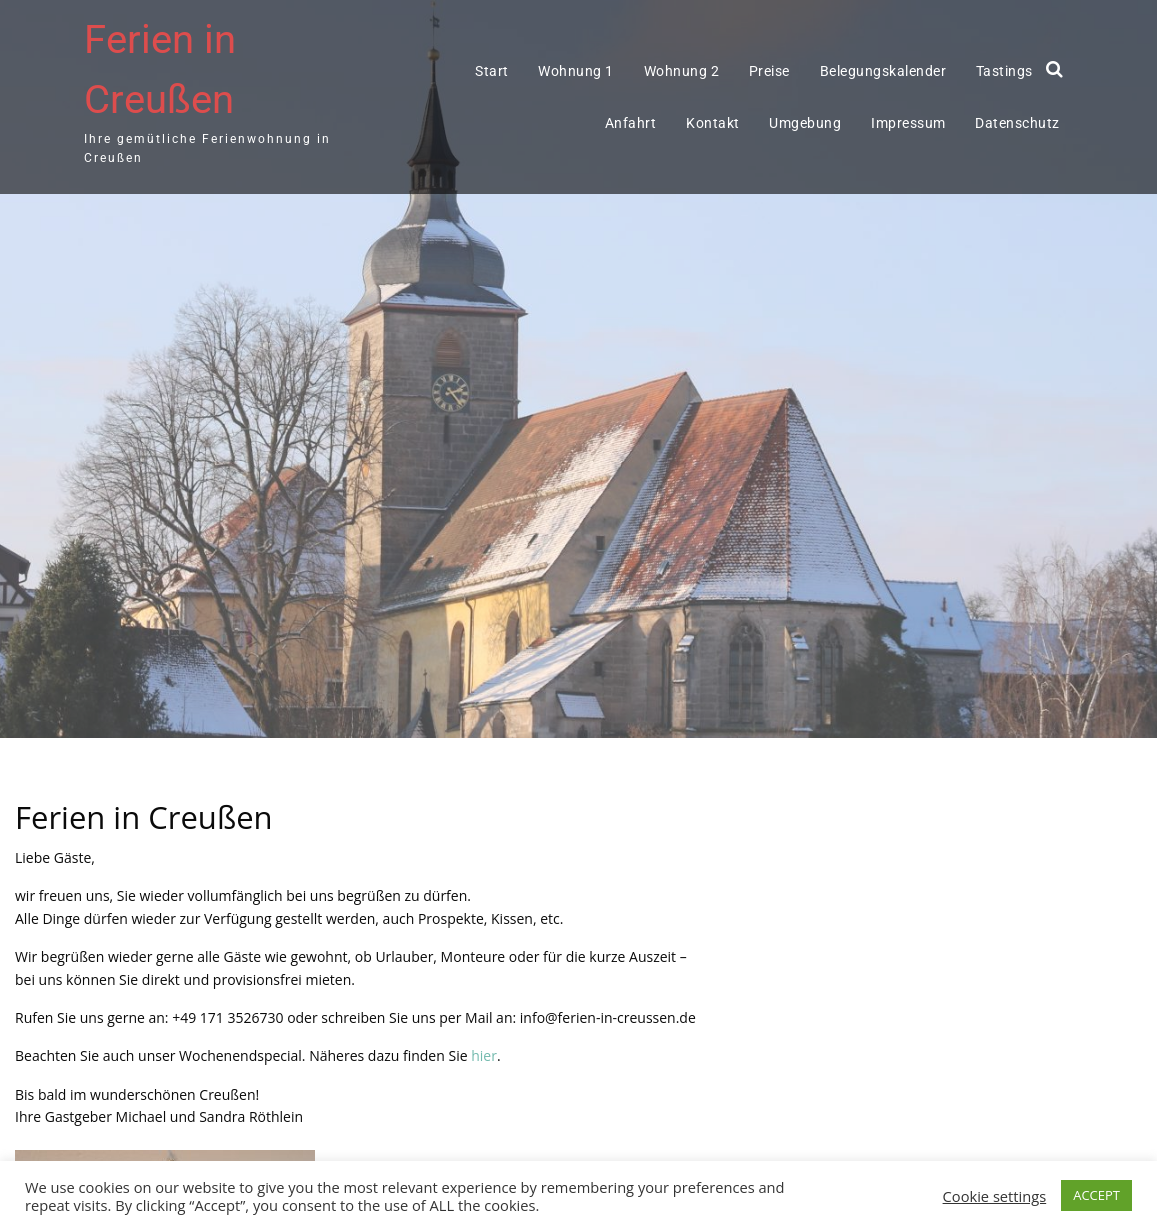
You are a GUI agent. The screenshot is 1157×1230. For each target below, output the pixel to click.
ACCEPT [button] (1096, 1195)
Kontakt (713, 123)
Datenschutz (1017, 123)
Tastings (1004, 71)
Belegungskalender (883, 71)
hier (484, 1055)
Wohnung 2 (682, 71)
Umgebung (805, 123)
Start (492, 71)
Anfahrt (631, 123)
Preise (769, 71)
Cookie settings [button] (995, 1196)
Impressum (908, 123)
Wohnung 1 (576, 71)
